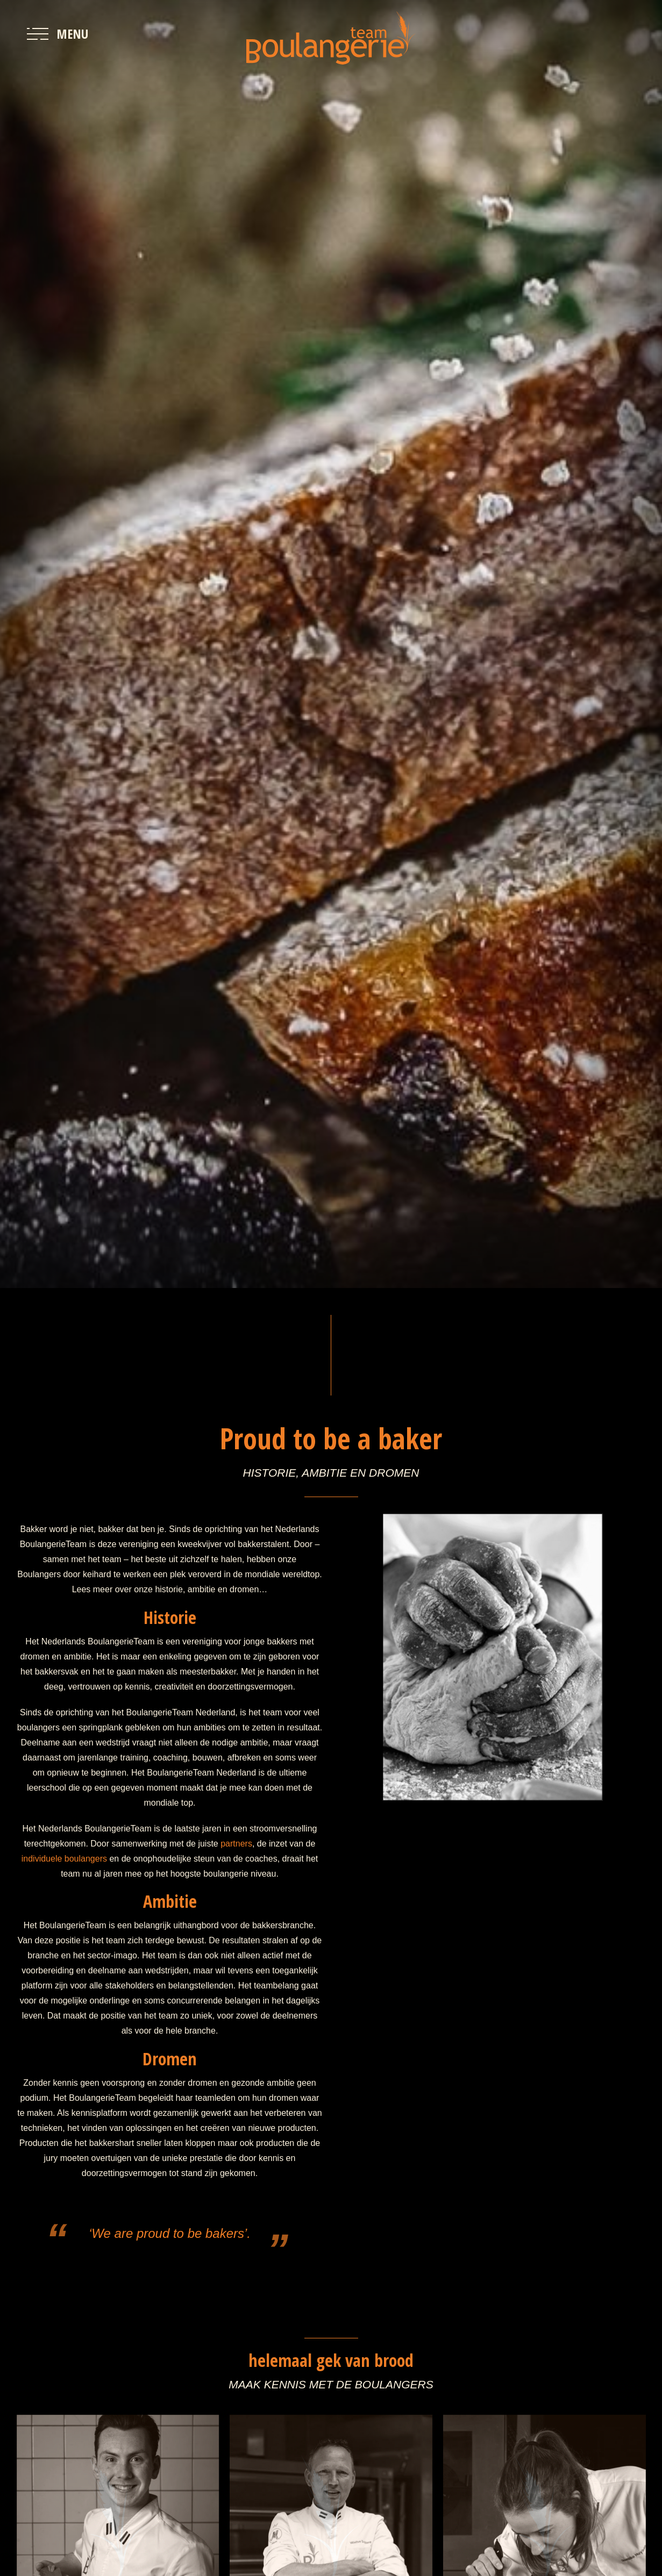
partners (236, 1843)
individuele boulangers (64, 1858)
